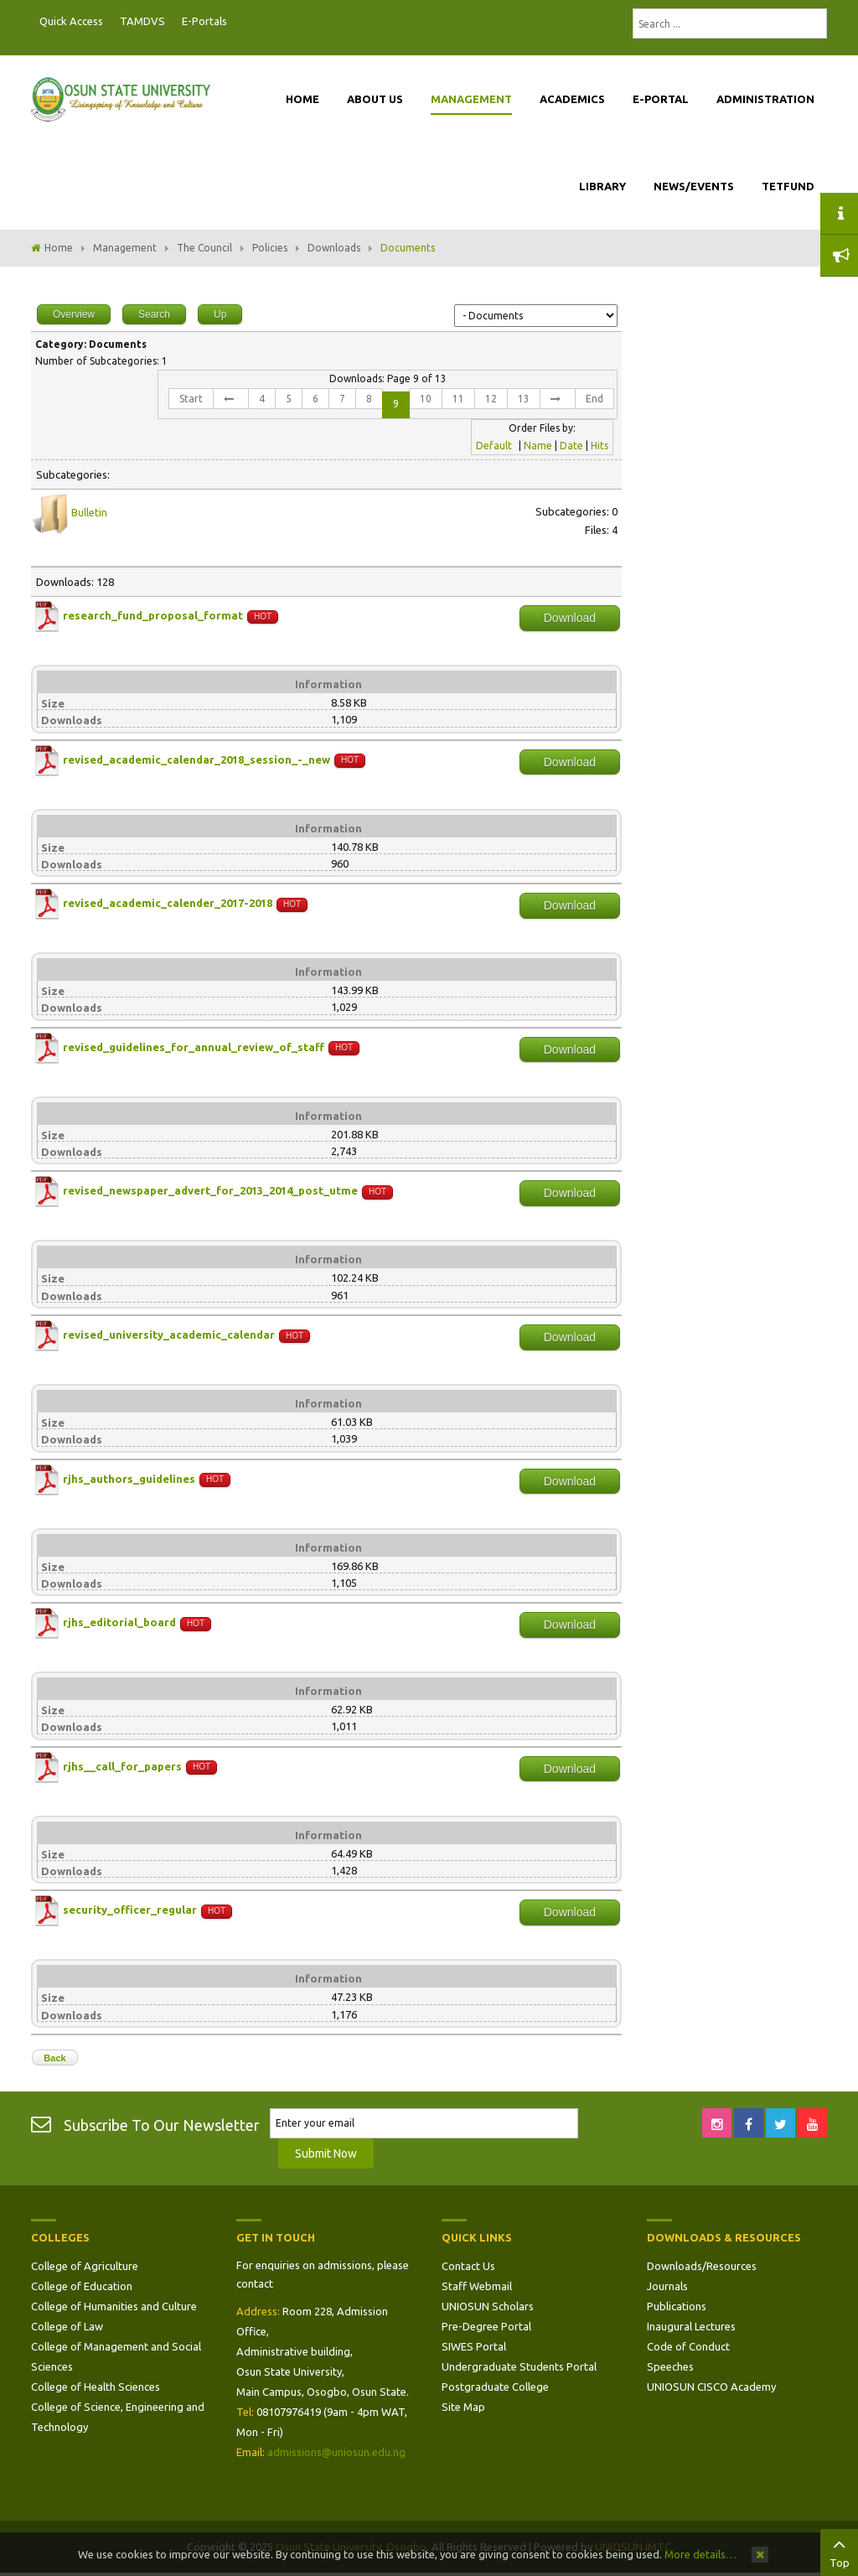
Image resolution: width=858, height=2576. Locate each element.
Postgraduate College (495, 2386)
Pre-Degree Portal (486, 2326)
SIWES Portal (474, 2346)
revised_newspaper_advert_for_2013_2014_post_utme (210, 1191)
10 (426, 398)
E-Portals (204, 21)
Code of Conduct (688, 2346)
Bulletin (89, 512)
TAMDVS (142, 21)
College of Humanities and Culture (114, 2306)
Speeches (670, 2366)
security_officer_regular (130, 1910)
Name (538, 445)
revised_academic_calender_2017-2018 (167, 904)
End (594, 398)
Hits (599, 445)
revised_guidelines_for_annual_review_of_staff (193, 1047)
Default (494, 445)
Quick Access (71, 21)
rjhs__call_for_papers (122, 1766)
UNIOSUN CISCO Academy (711, 2386)
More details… (700, 2554)
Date (571, 445)
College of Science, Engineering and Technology (117, 2417)
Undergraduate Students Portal (519, 2366)
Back (54, 2058)
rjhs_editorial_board (119, 1623)
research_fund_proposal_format (153, 615)
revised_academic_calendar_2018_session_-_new (196, 759)
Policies (269, 247)
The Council (204, 247)
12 (491, 398)
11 (458, 398)
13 (524, 398)
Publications (676, 2306)
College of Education (81, 2286)
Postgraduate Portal (240, 22)
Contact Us (468, 2266)
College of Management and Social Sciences (116, 2356)
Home (58, 247)
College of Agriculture (84, 2266)
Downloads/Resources (702, 2266)
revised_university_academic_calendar (169, 1334)
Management (125, 247)
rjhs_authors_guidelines (129, 1479)
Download (570, 618)
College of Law (67, 2326)
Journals (667, 2286)
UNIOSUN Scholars (488, 2306)
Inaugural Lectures (691, 2326)
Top (839, 2550)
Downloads (334, 247)
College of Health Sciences (95, 2386)
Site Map (463, 2407)
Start (191, 398)
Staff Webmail (477, 2286)
